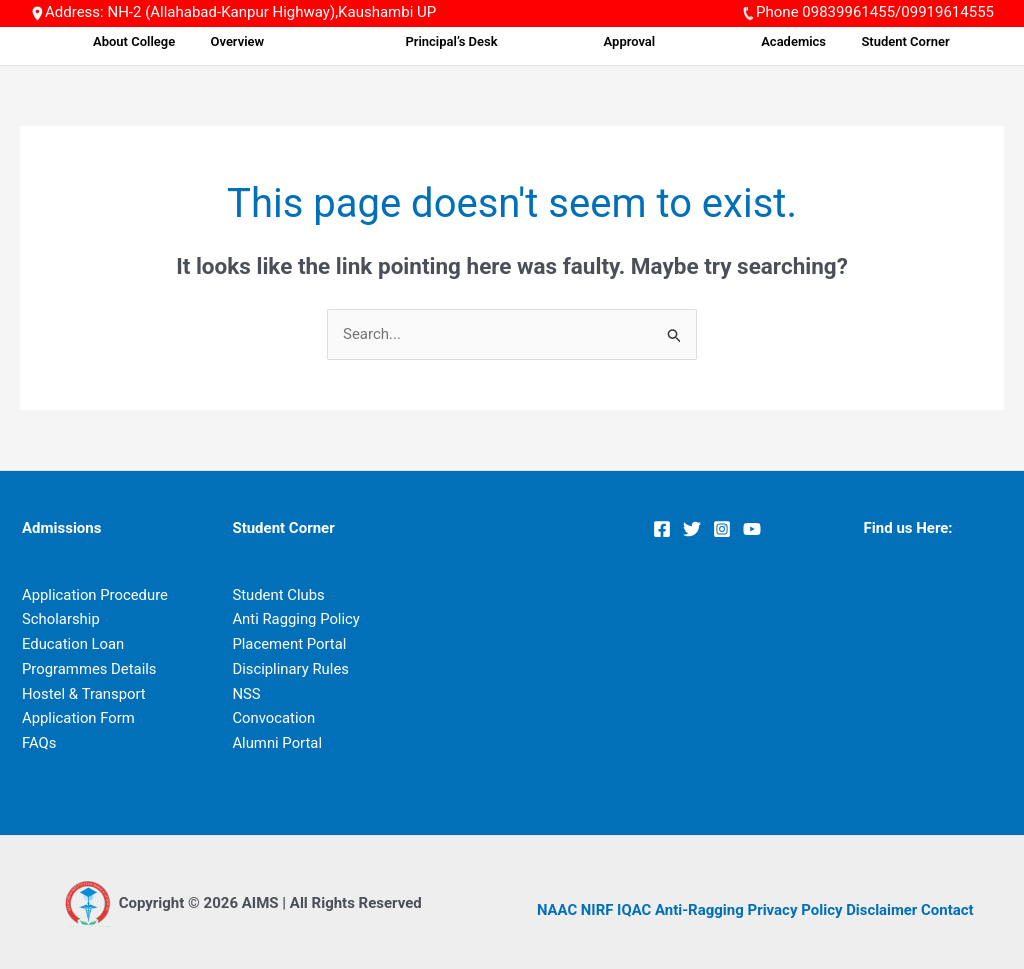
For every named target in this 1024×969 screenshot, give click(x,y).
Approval (656, 41)
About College (235, 41)
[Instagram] (722, 529)
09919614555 (947, 12)
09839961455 (848, 12)
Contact (949, 910)
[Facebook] (662, 529)
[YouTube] (752, 529)
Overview (329, 41)
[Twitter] (692, 529)
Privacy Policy (796, 910)
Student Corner (895, 41)
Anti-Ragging (700, 910)
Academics (792, 41)
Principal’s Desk (506, 41)
